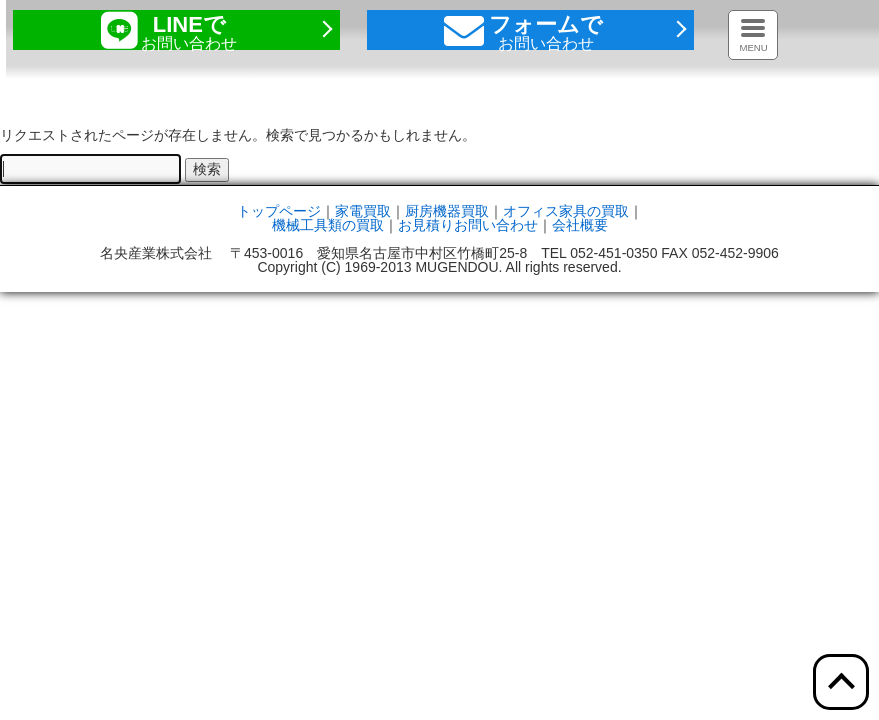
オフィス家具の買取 (566, 211)
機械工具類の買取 (328, 225)
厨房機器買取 (447, 211)
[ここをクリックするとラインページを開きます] (176, 30)
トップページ (279, 211)
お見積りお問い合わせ (468, 225)
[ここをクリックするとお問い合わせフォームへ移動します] (530, 30)
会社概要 (580, 225)
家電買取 (363, 211)
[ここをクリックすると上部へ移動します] (841, 682)
